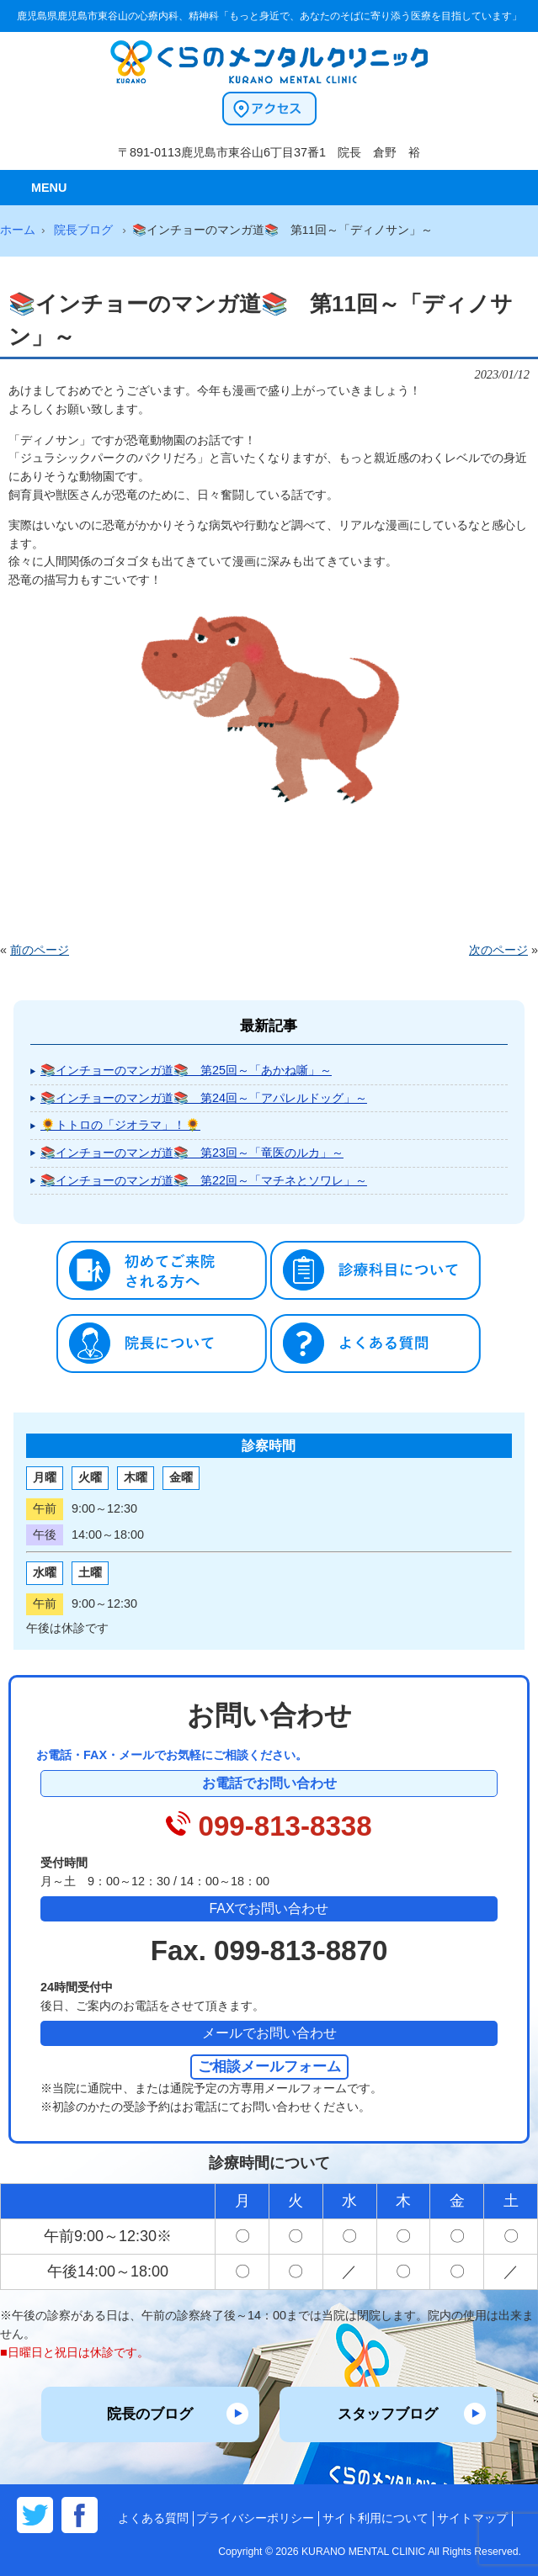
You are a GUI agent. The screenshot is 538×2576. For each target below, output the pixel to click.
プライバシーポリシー (255, 2518)
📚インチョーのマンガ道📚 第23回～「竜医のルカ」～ (192, 1152)
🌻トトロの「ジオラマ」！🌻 (120, 1125)
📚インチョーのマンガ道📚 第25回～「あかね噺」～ (186, 1070)
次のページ (498, 950)
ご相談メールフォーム (269, 2066)
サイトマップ (472, 2518)
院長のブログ (150, 2413)
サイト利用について (375, 2518)
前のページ (39, 950)
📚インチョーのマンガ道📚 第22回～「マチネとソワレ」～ (203, 1180)
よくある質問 (153, 2518)
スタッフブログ (388, 2413)
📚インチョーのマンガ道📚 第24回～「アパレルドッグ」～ (203, 1098)
